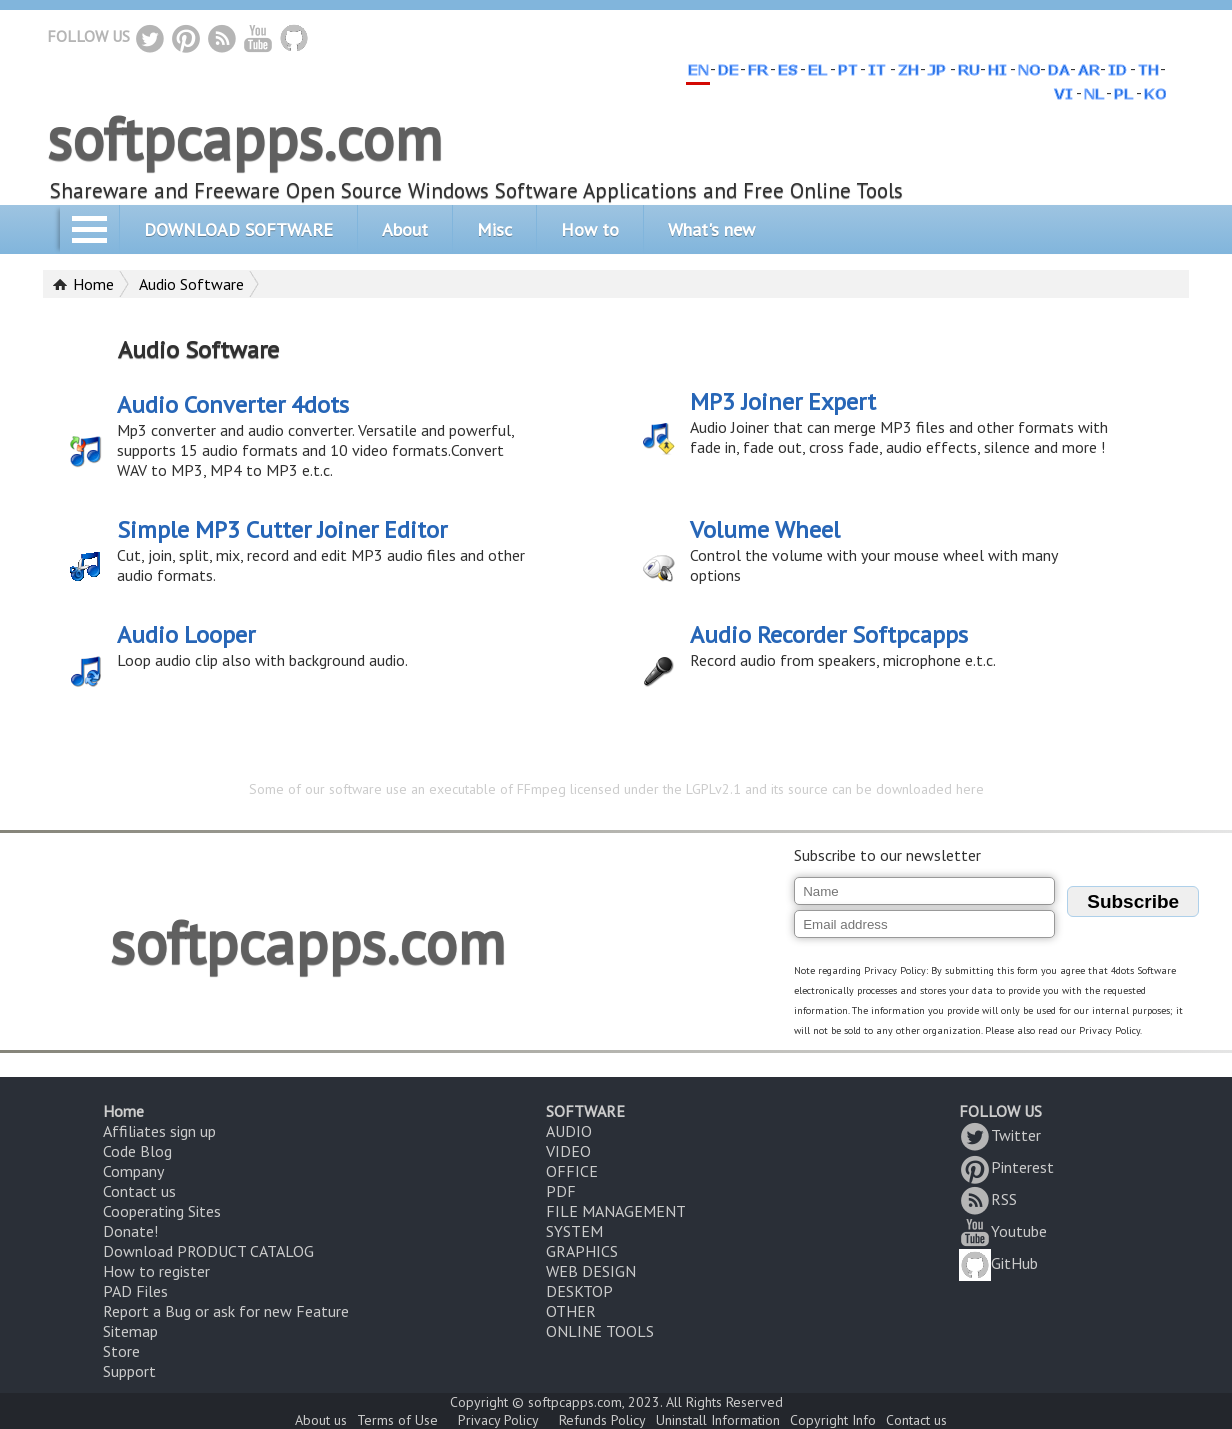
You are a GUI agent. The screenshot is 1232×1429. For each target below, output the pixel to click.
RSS (988, 1199)
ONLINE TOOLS (600, 1331)
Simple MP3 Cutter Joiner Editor (282, 529)
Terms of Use (397, 1420)
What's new (711, 229)
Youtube (1003, 1231)
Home (93, 284)
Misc (494, 229)
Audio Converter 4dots (233, 404)
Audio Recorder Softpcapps (829, 634)
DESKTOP (579, 1291)
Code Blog (137, 1151)
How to (590, 229)
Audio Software (191, 284)
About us (321, 1420)
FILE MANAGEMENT (616, 1211)
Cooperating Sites (162, 1211)
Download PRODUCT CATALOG (208, 1251)
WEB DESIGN (591, 1271)
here (970, 789)
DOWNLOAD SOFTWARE (238, 229)
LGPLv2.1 (713, 789)
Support (129, 1371)
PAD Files (135, 1291)
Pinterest (1006, 1167)
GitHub (998, 1263)
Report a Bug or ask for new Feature (226, 1311)
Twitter (1000, 1135)
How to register (156, 1271)
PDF (561, 1191)
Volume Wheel (765, 529)
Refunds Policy (602, 1420)
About (405, 229)
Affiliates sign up (159, 1131)
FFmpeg (541, 789)
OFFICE (572, 1171)
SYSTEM (574, 1231)
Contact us (139, 1191)
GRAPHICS (582, 1251)
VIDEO (568, 1151)
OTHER (571, 1311)
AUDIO (569, 1131)
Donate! (130, 1231)
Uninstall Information (718, 1420)
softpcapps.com (244, 138)
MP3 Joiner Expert (783, 401)
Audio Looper (186, 634)
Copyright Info (833, 1420)
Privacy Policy (498, 1420)
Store (121, 1351)
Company (133, 1171)
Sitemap (130, 1331)
